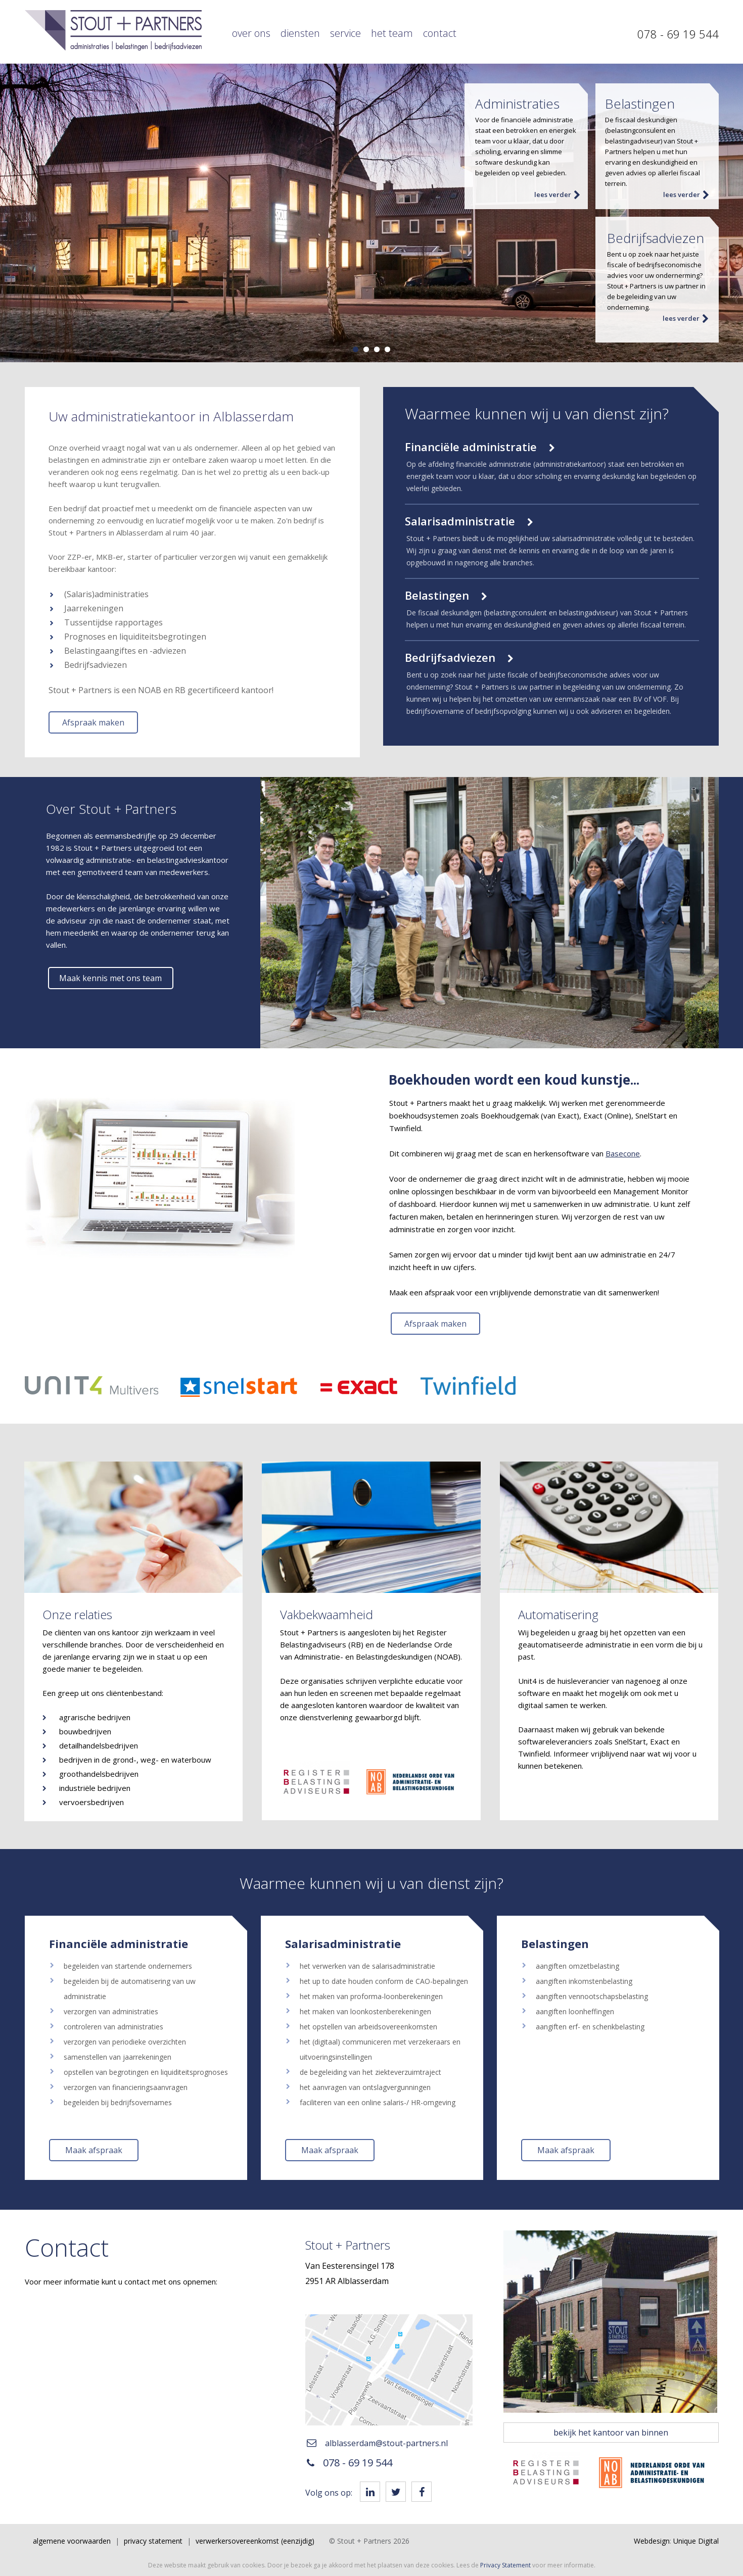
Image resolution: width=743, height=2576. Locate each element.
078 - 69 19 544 (678, 33)
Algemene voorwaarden (72, 2541)
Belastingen (446, 595)
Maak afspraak (93, 2150)
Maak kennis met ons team (110, 978)
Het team (392, 33)
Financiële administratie (480, 446)
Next (730, 213)
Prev (13, 213)
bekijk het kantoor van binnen (610, 2432)
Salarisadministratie (469, 520)
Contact (439, 33)
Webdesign (652, 2541)
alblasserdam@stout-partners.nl (377, 2443)
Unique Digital (696, 2541)
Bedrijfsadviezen (459, 657)
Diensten (300, 33)
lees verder (557, 195)
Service (345, 33)
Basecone (623, 1153)
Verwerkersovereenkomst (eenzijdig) (255, 2541)
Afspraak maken (93, 722)
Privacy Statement (153, 2541)
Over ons (251, 33)
